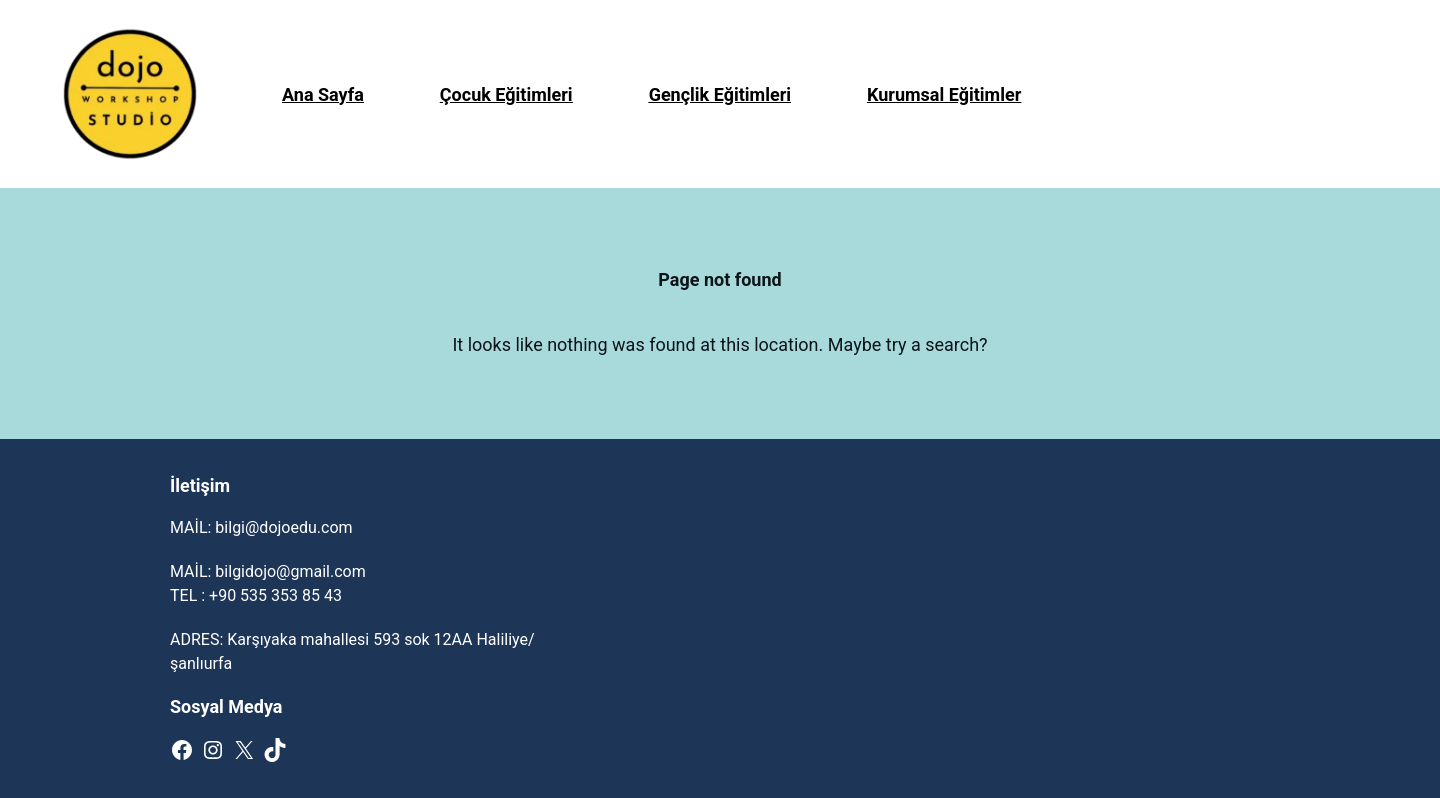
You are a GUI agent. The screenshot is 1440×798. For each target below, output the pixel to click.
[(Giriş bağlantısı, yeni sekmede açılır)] (130, 94)
